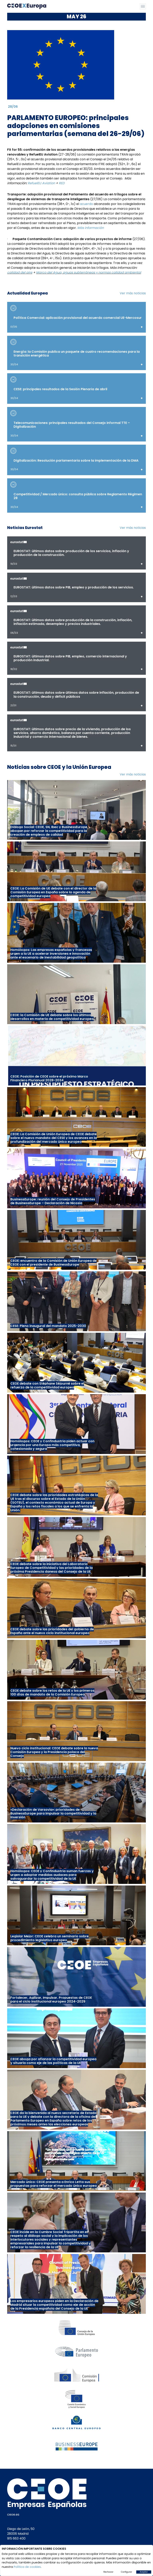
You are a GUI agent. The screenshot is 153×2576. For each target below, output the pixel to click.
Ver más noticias (133, 293)
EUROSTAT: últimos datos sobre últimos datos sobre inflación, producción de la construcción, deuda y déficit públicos (76, 694)
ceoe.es (13, 2514)
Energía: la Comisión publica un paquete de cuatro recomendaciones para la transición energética (77, 353)
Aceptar (144, 2571)
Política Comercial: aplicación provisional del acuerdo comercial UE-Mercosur (78, 317)
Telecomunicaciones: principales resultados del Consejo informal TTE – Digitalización (72, 425)
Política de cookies (27, 2567)
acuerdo (86, 204)
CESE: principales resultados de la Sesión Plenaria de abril (60, 389)
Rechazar (108, 2571)
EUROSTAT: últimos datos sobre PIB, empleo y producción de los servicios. (74, 587)
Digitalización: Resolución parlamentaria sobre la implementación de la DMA (76, 460)
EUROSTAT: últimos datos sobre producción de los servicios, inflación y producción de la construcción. (71, 553)
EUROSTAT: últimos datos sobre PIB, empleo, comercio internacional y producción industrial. (70, 658)
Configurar (126, 2571)
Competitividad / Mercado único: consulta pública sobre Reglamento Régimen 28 (78, 496)
